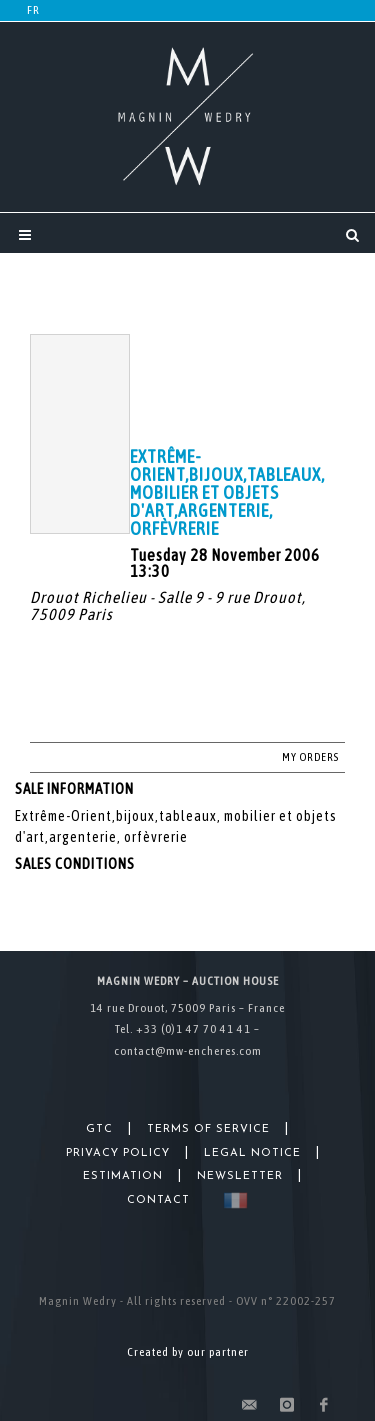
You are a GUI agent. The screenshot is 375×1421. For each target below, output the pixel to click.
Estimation (123, 1176)
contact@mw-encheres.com (188, 1051)
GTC (99, 1129)
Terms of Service (208, 1129)
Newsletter (240, 1176)
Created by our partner (188, 1352)
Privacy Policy (118, 1153)
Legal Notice (252, 1153)
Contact (158, 1200)
